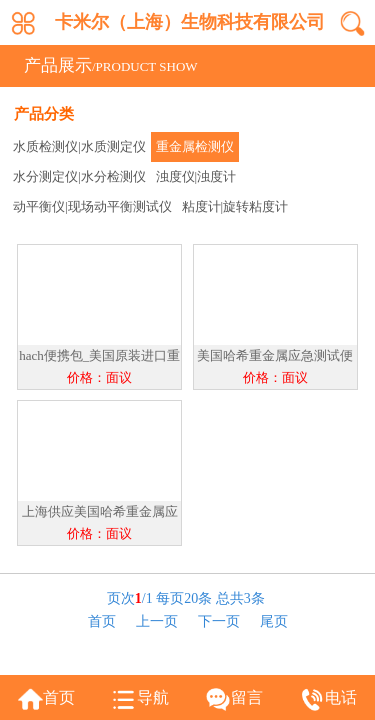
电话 (341, 697)
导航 (153, 697)
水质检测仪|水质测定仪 (79, 146)
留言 (247, 697)
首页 (102, 621)
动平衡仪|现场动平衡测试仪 (92, 206)
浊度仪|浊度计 (196, 176)
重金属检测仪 (195, 146)
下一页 (219, 621)
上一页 (157, 621)
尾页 (274, 621)
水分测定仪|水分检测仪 (79, 176)
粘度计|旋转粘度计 (235, 206)
